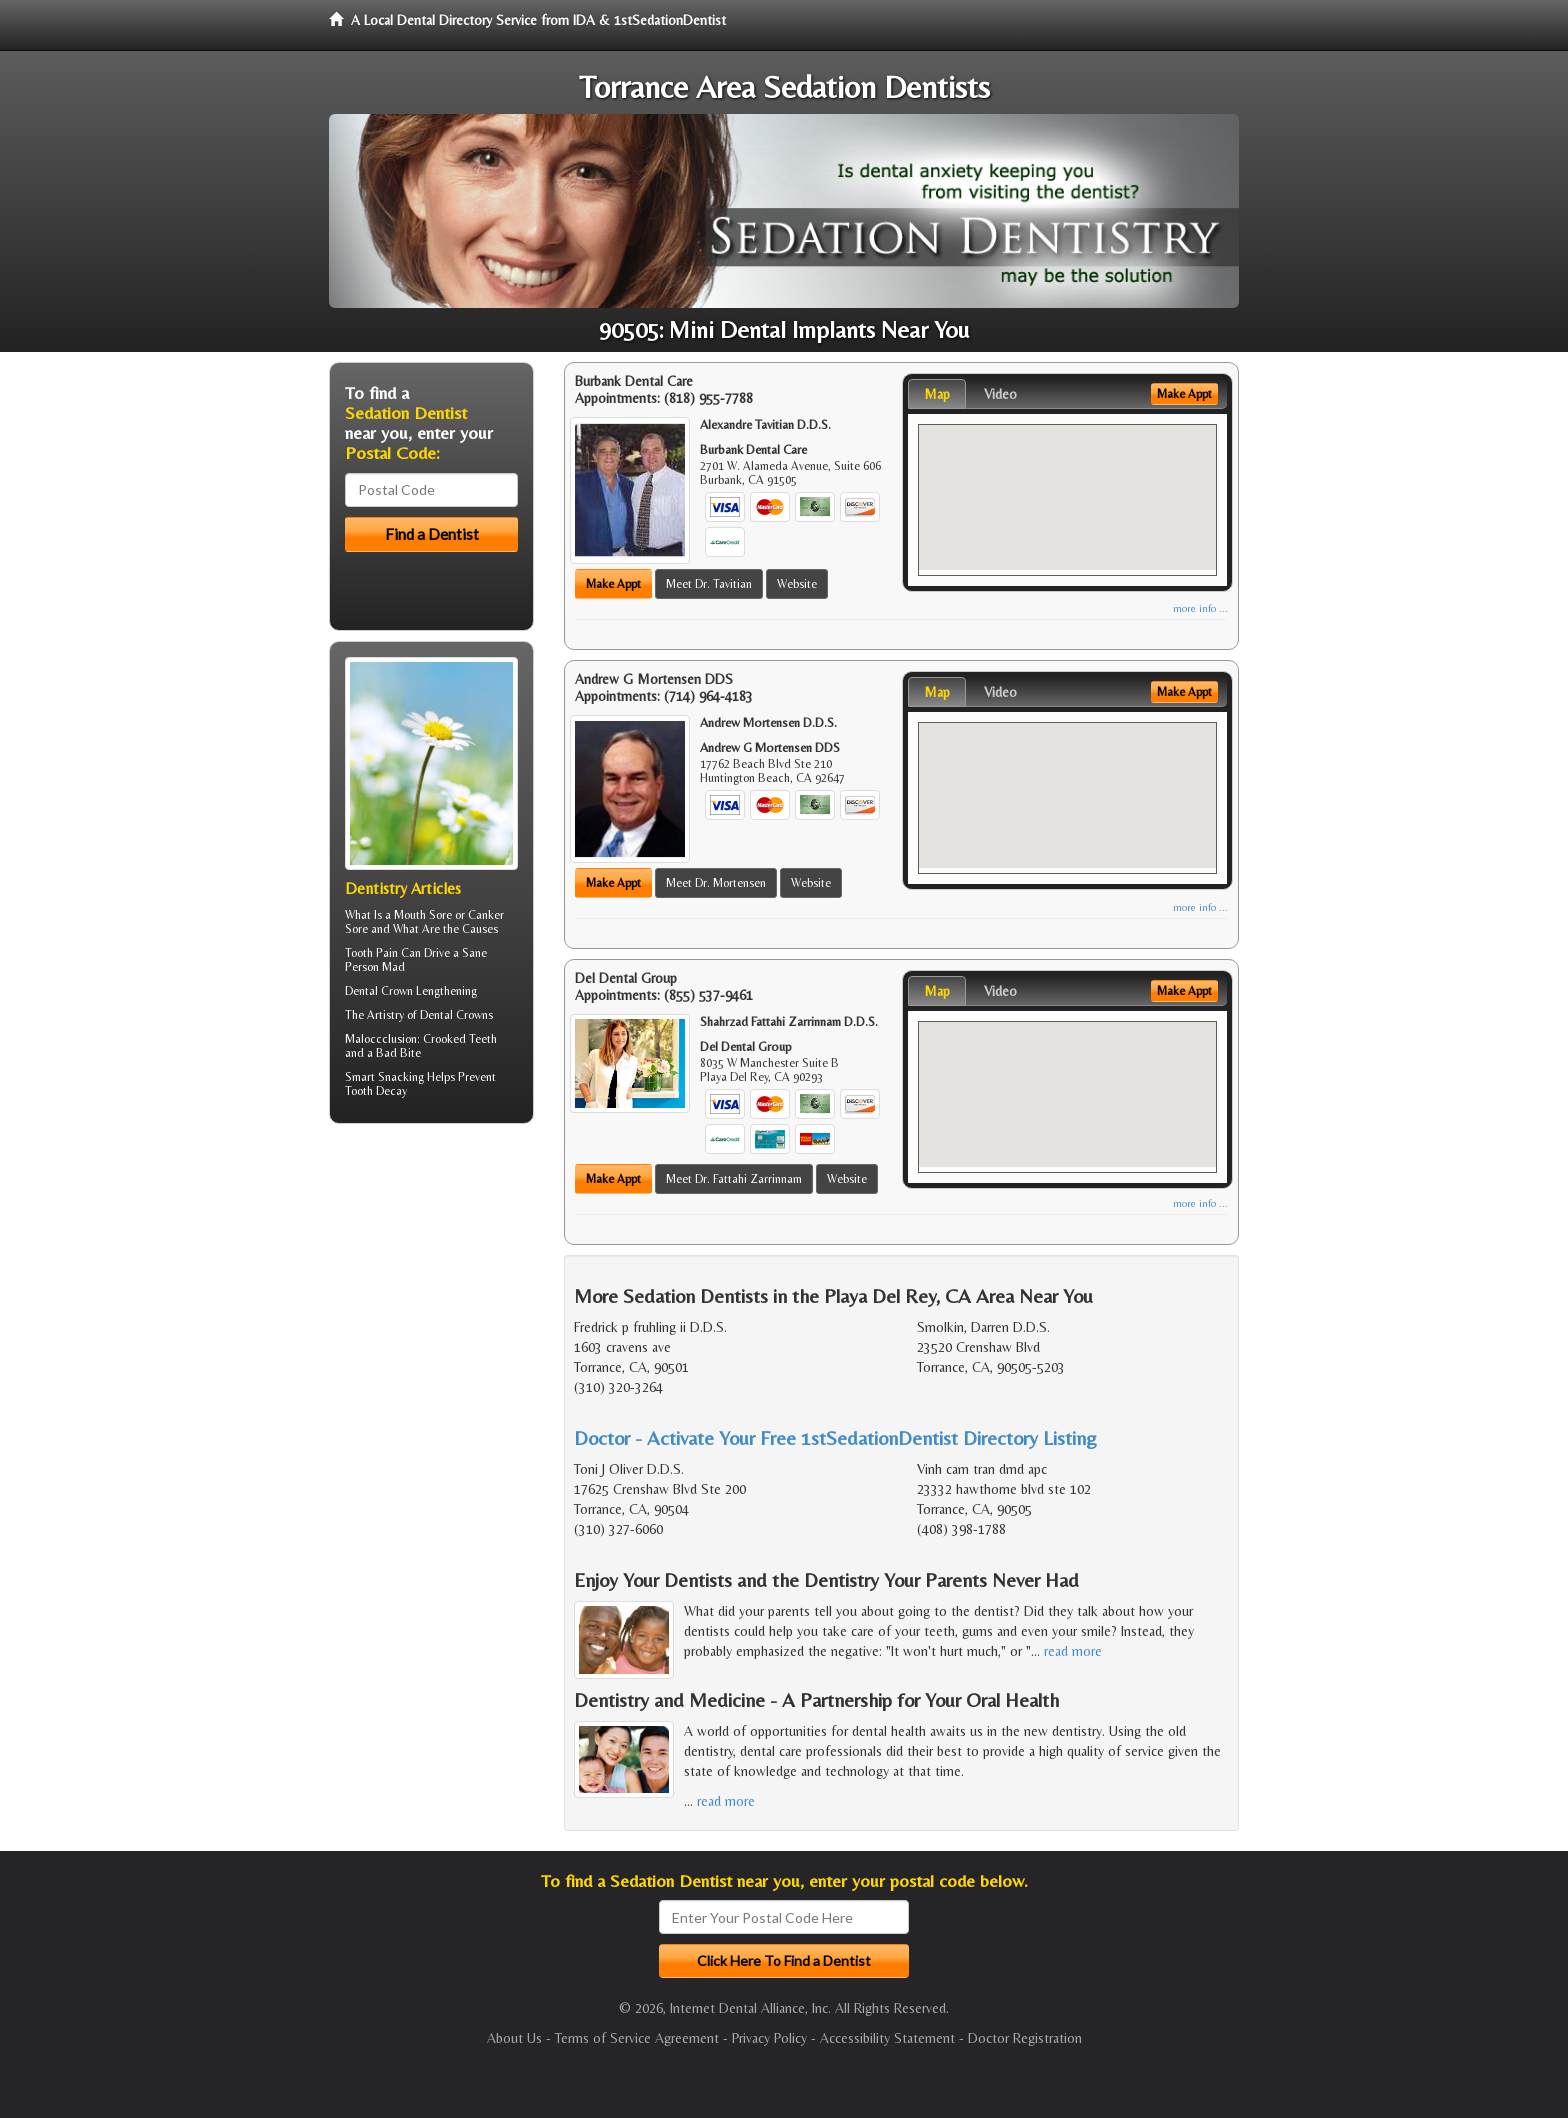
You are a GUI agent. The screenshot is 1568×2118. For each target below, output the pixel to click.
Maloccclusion (381, 1039)
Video (1000, 394)
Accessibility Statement (887, 2038)
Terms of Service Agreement (637, 2038)
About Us (514, 2038)
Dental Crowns (456, 1015)
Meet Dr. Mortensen (716, 883)
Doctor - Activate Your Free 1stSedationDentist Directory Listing (835, 1437)
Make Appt (613, 584)
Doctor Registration (1025, 2038)
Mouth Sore (423, 915)
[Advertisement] (431, 1294)
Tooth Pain (371, 953)
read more (1073, 1651)
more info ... (1200, 608)
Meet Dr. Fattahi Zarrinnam (734, 1179)
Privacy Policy (769, 2038)
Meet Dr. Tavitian (709, 584)
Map (937, 394)
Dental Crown (379, 991)
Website (797, 584)
